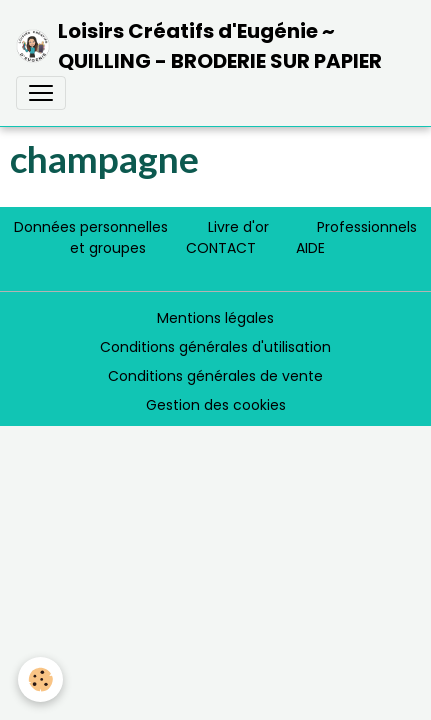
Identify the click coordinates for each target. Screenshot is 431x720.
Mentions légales (215, 318)
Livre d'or (238, 227)
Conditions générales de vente (215, 376)
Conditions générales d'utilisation (215, 347)
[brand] (207, 46)
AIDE (310, 248)
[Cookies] (40, 679)
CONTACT (221, 248)
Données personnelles (91, 227)
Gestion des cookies (216, 405)
